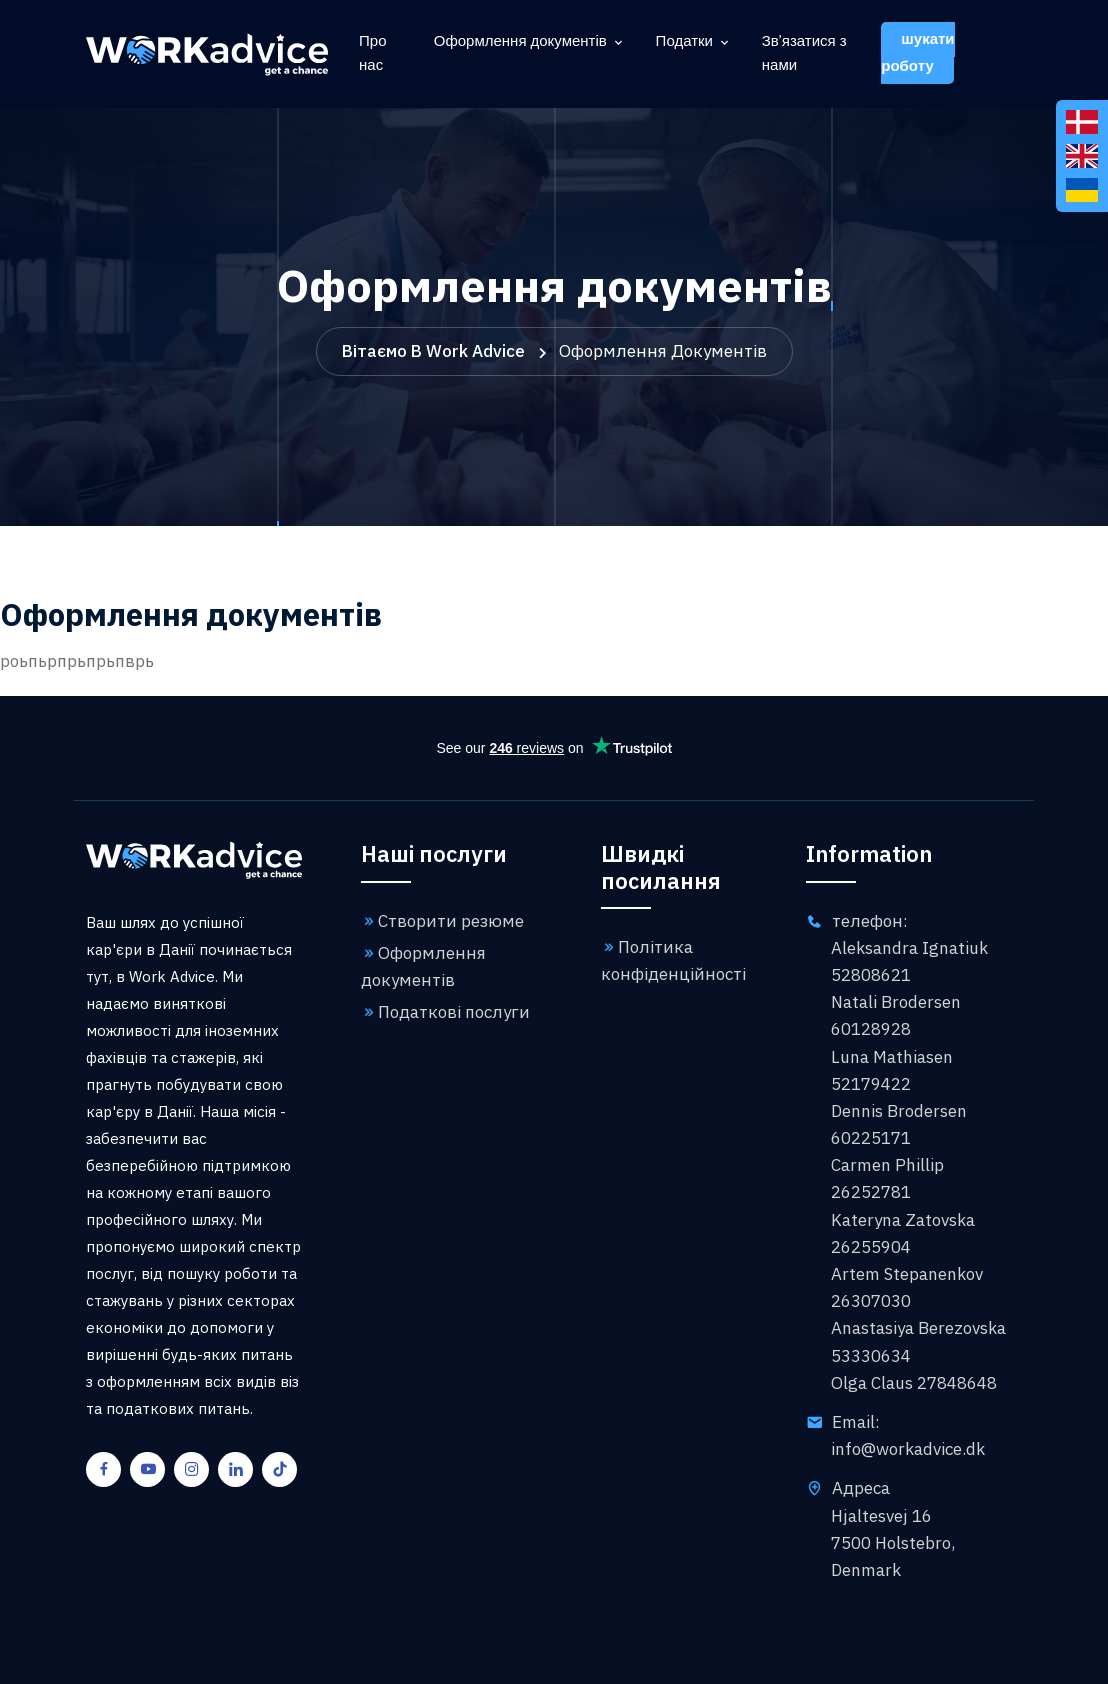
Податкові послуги (445, 1012)
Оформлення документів (520, 42)
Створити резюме (442, 921)
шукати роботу (917, 53)
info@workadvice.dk (908, 1449)
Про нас (372, 54)
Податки (684, 42)
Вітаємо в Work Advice (433, 351)
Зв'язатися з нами (804, 54)
